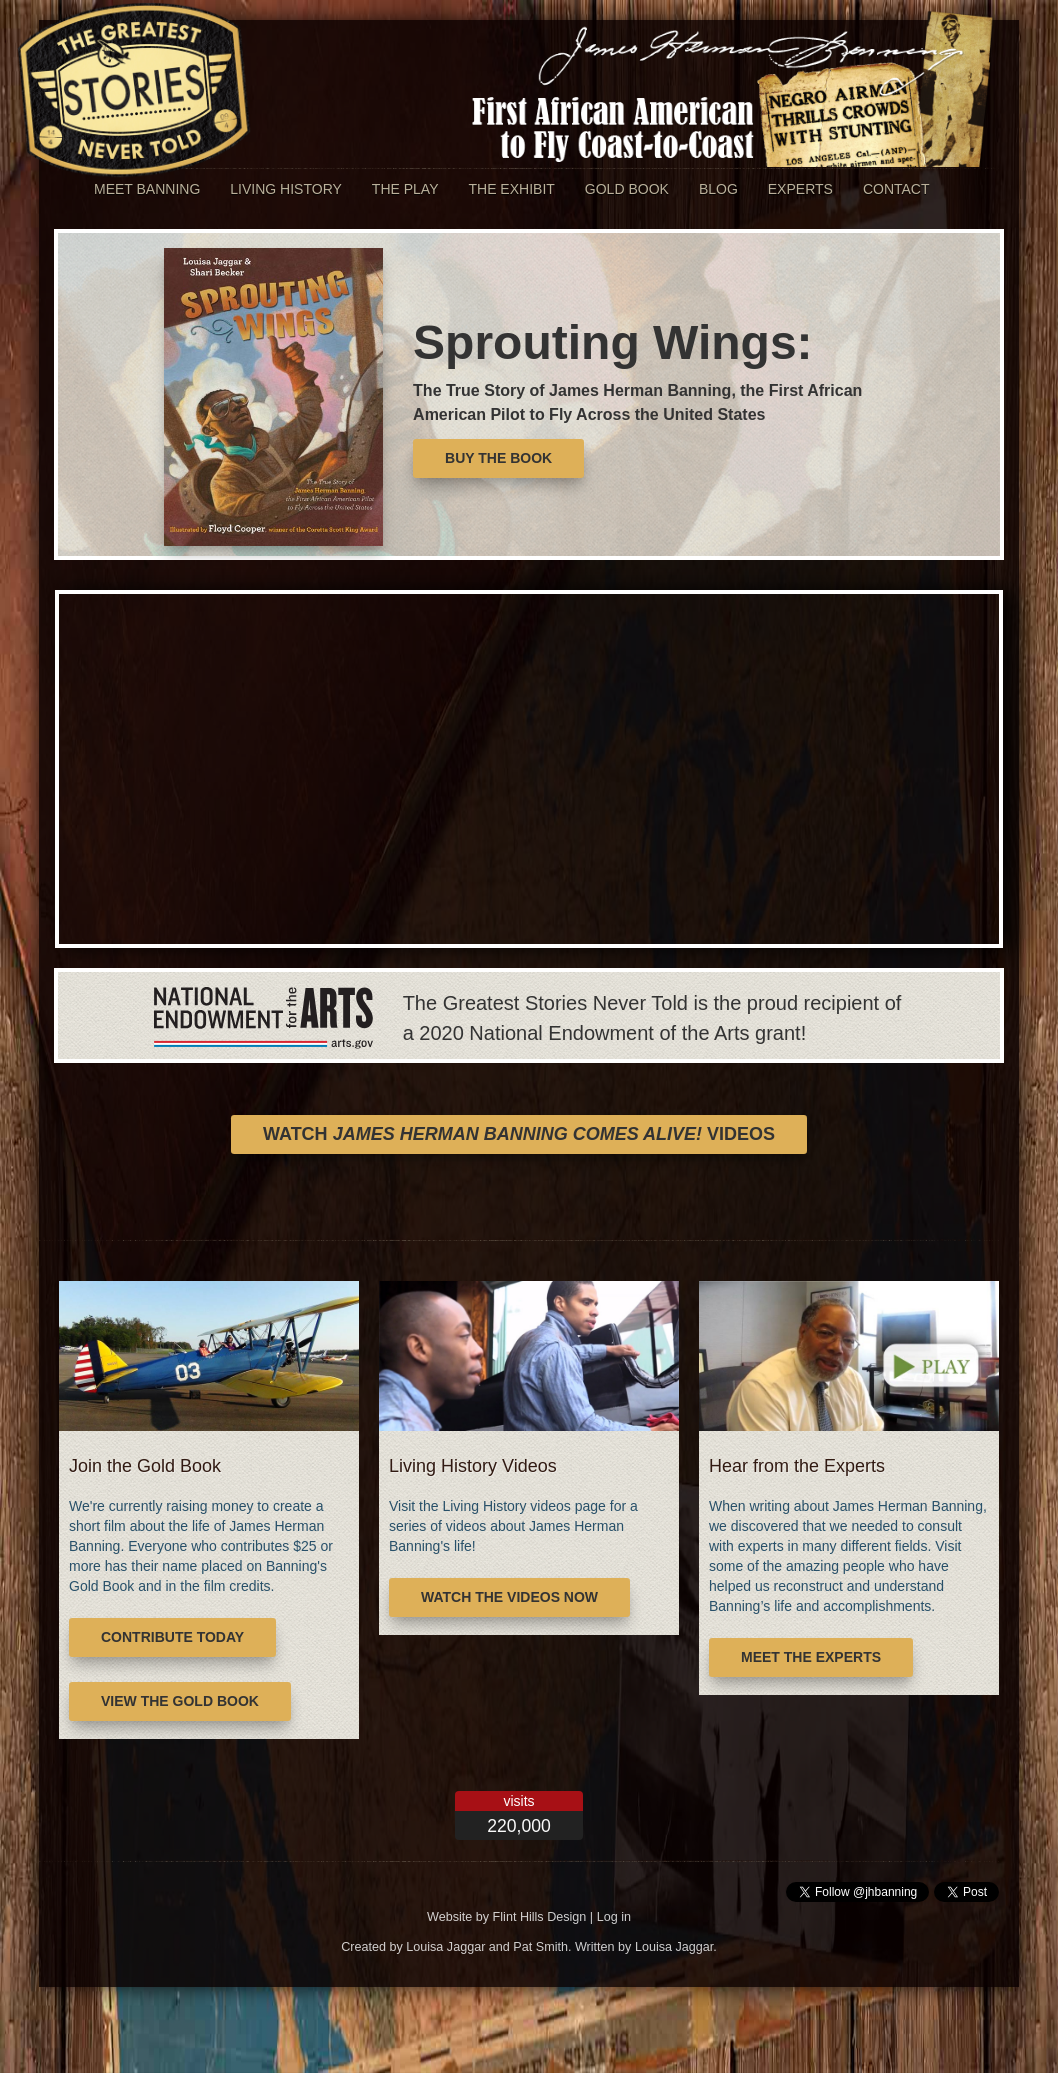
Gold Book (627, 189)
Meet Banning (147, 189)
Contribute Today (172, 1637)
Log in (614, 1917)
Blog (718, 189)
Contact (896, 189)
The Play (405, 189)
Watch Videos (519, 1134)
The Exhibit (511, 189)
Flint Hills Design (540, 1917)
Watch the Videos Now (509, 1597)
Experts (800, 189)
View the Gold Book (180, 1701)
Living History (286, 189)
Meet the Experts (811, 1657)
